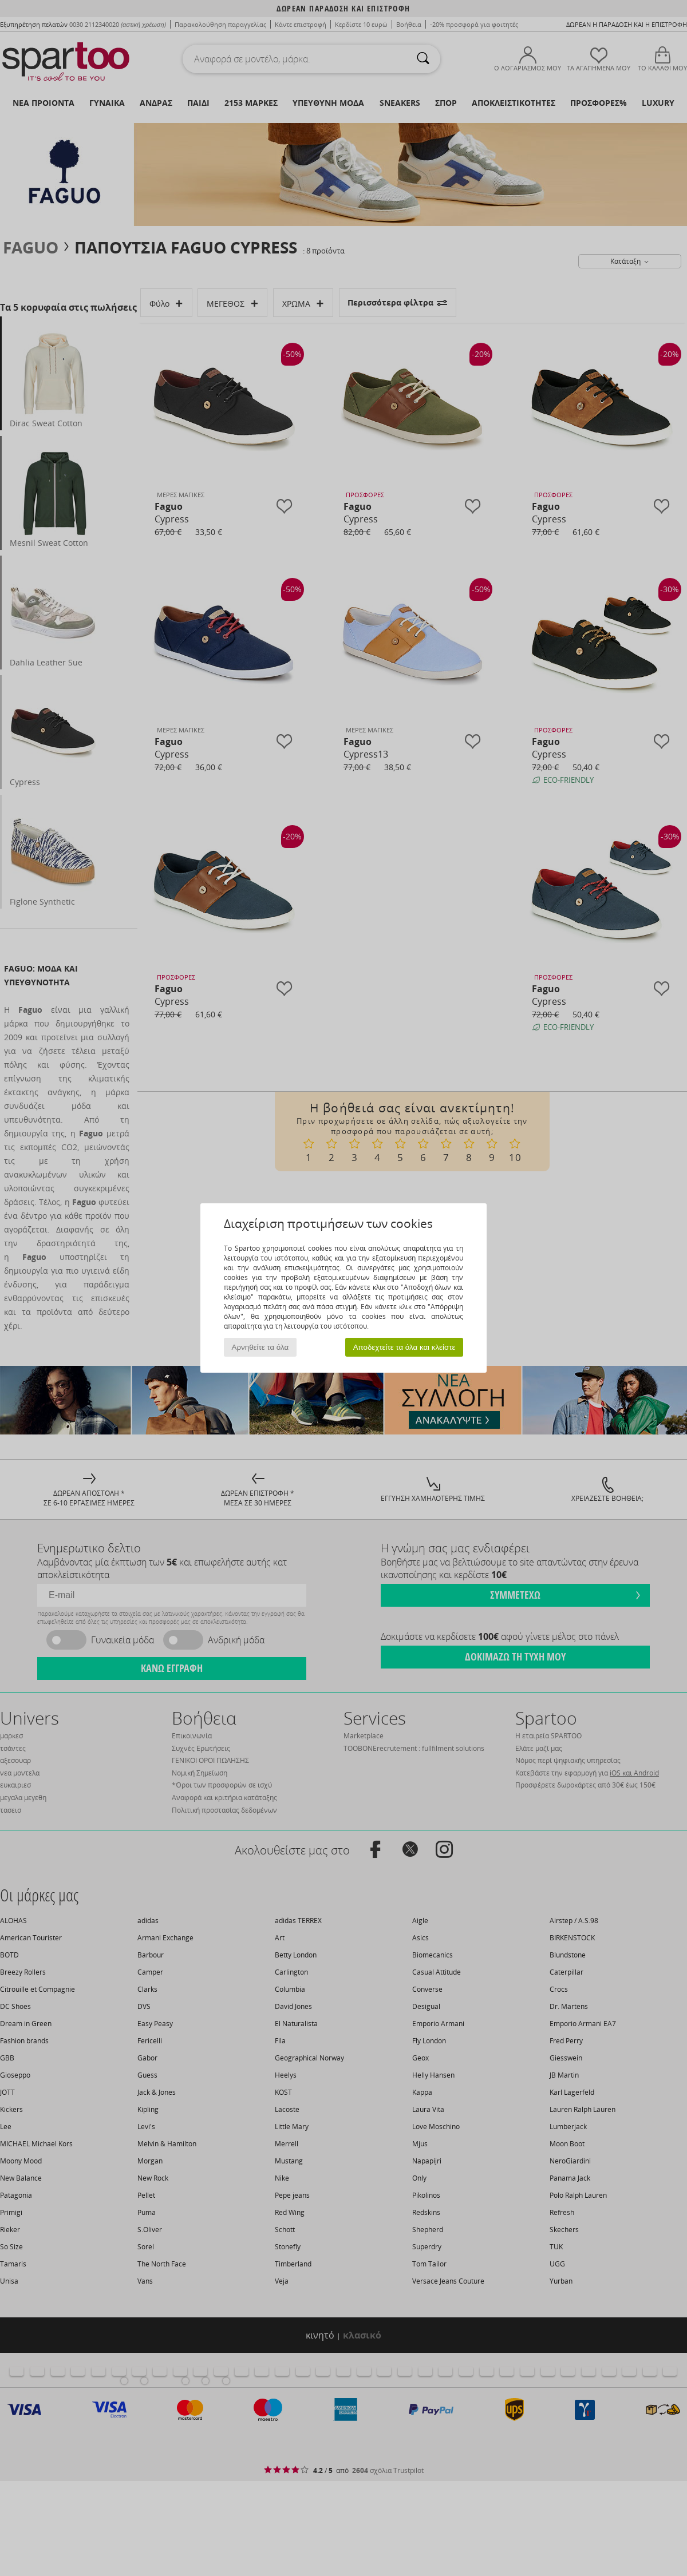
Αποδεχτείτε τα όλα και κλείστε (404, 1347)
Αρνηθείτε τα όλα (260, 1347)
